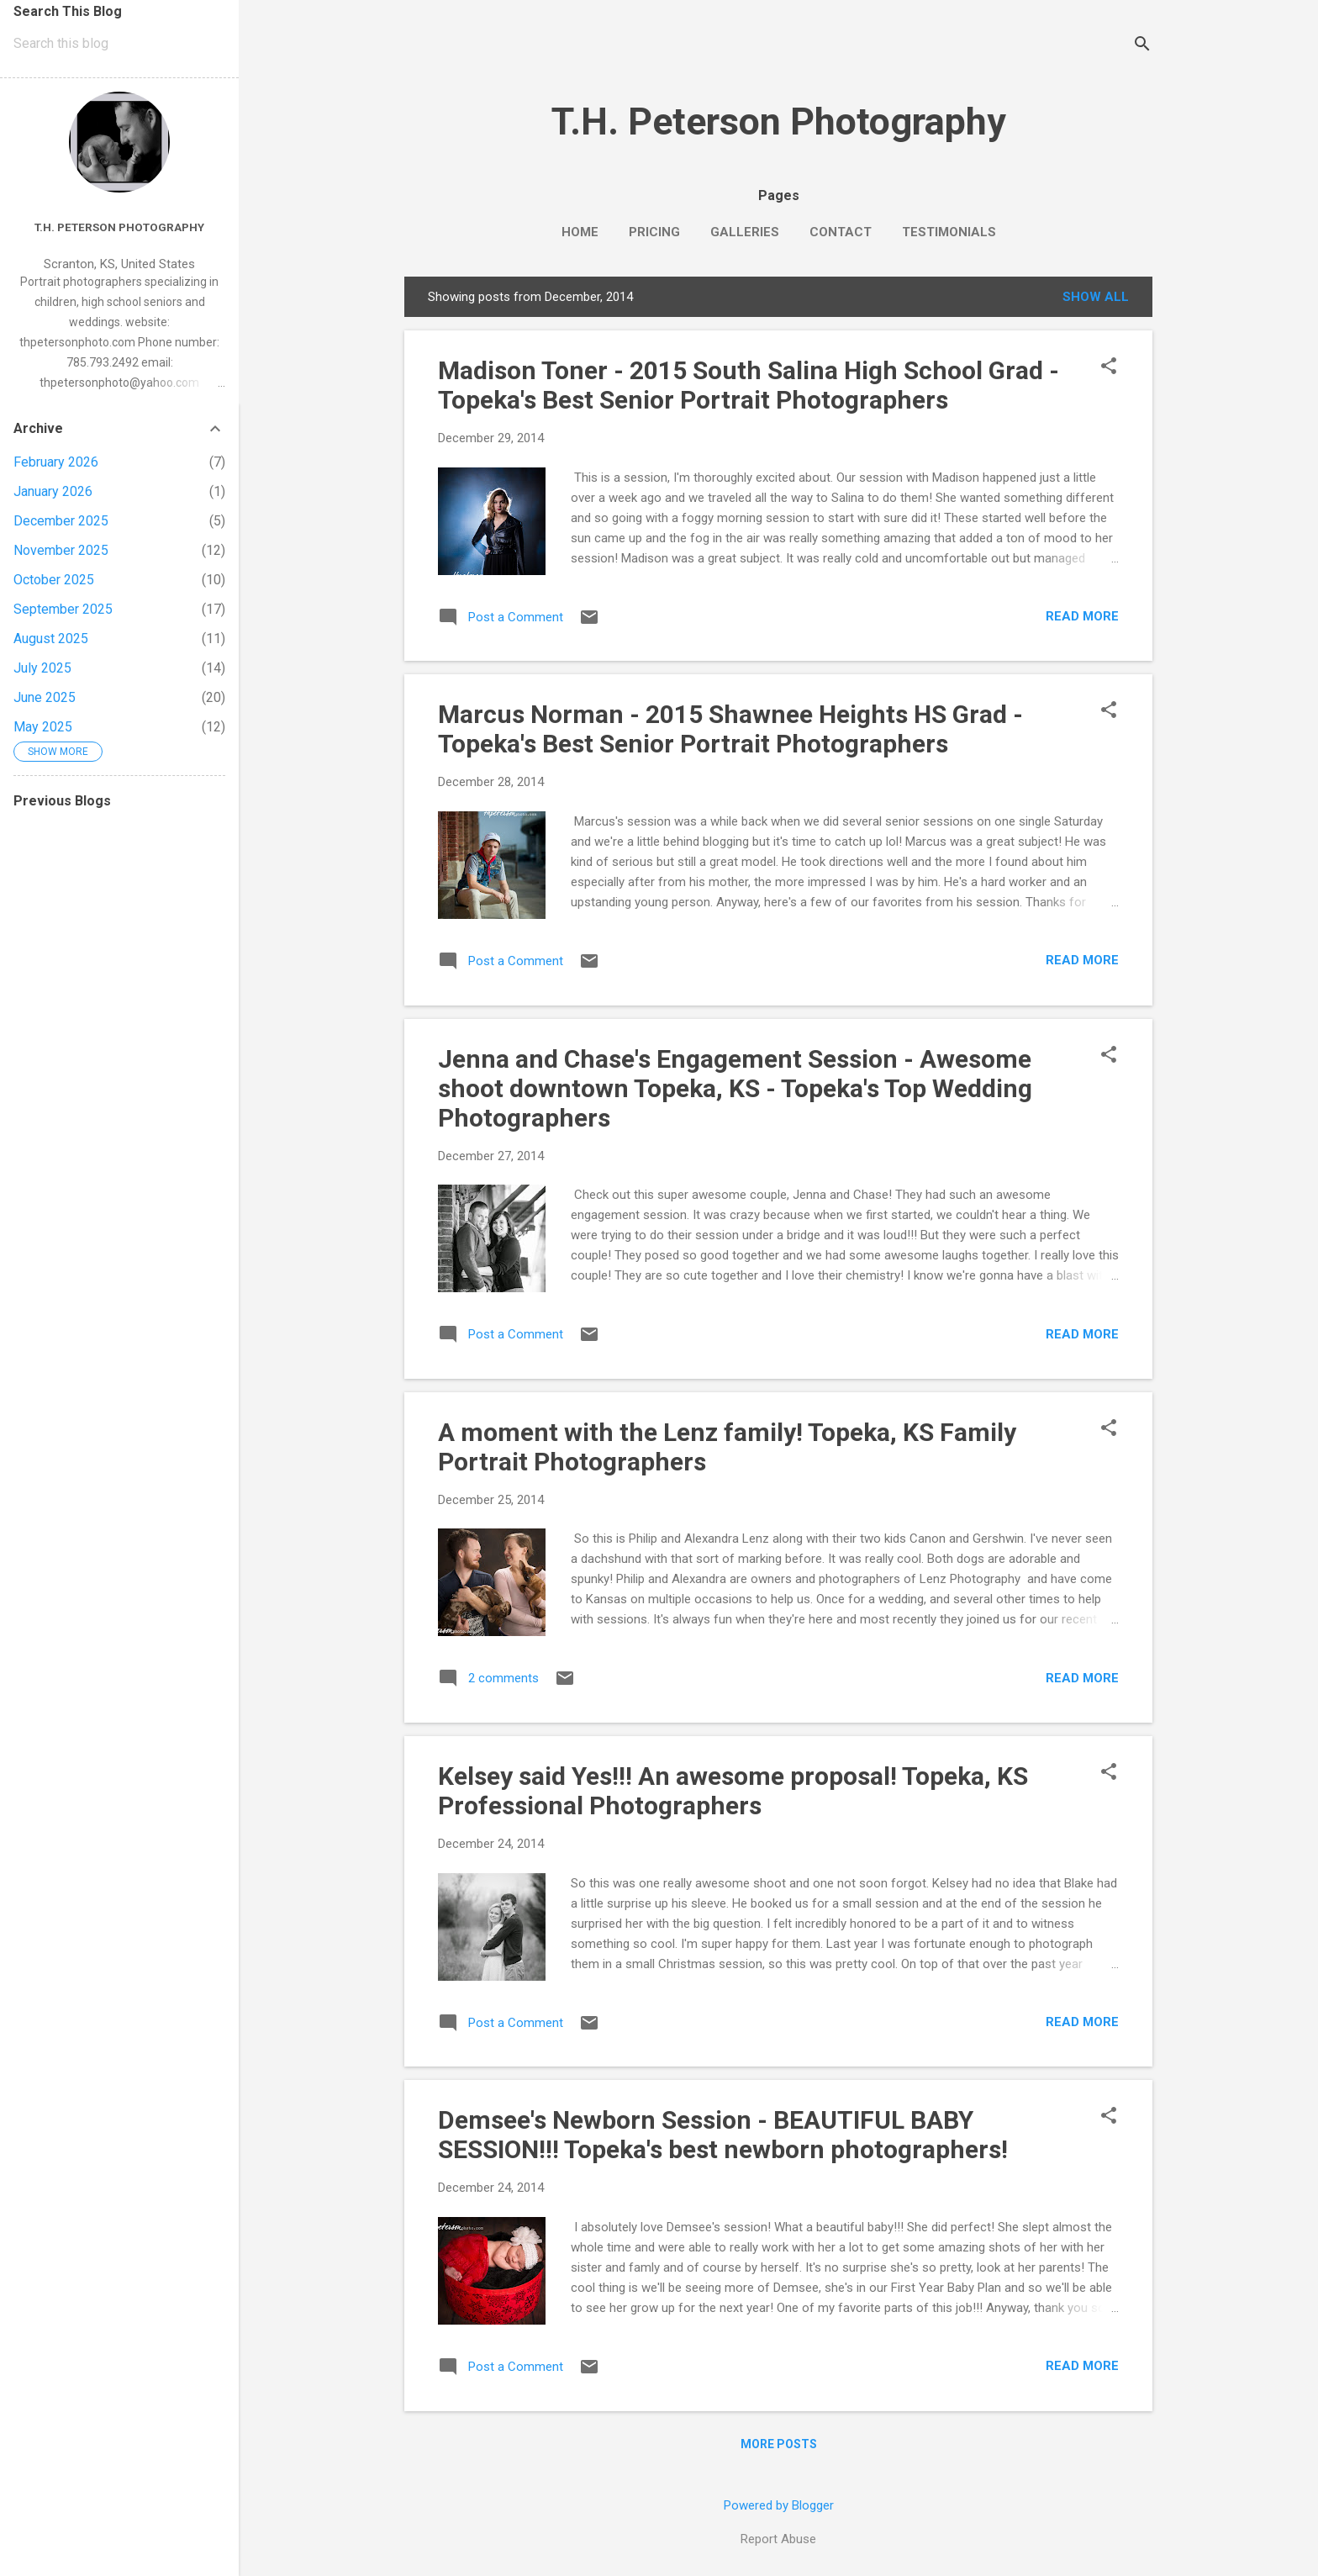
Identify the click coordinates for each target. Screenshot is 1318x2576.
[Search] (1142, 45)
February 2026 (55, 462)
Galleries (744, 232)
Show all (1095, 296)
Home (579, 232)
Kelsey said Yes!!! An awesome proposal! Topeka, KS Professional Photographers (733, 1790)
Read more (1082, 616)
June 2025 (44, 697)
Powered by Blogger (779, 2505)
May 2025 (42, 727)
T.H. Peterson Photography (778, 121)
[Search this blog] (119, 44)
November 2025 (60, 550)
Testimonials (949, 232)
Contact (840, 232)
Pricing (654, 232)
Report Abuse (778, 2539)
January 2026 (52, 491)
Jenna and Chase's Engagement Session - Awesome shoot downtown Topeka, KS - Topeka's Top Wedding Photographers (735, 1088)
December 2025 (60, 521)
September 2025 (63, 609)
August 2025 (50, 639)
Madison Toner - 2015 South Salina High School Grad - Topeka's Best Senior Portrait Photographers (748, 385)
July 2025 (42, 668)
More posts (779, 2444)
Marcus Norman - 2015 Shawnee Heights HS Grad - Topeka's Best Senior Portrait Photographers (730, 728)
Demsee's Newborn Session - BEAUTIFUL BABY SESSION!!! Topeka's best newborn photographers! (723, 2134)
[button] (1109, 367)
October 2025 (53, 580)
